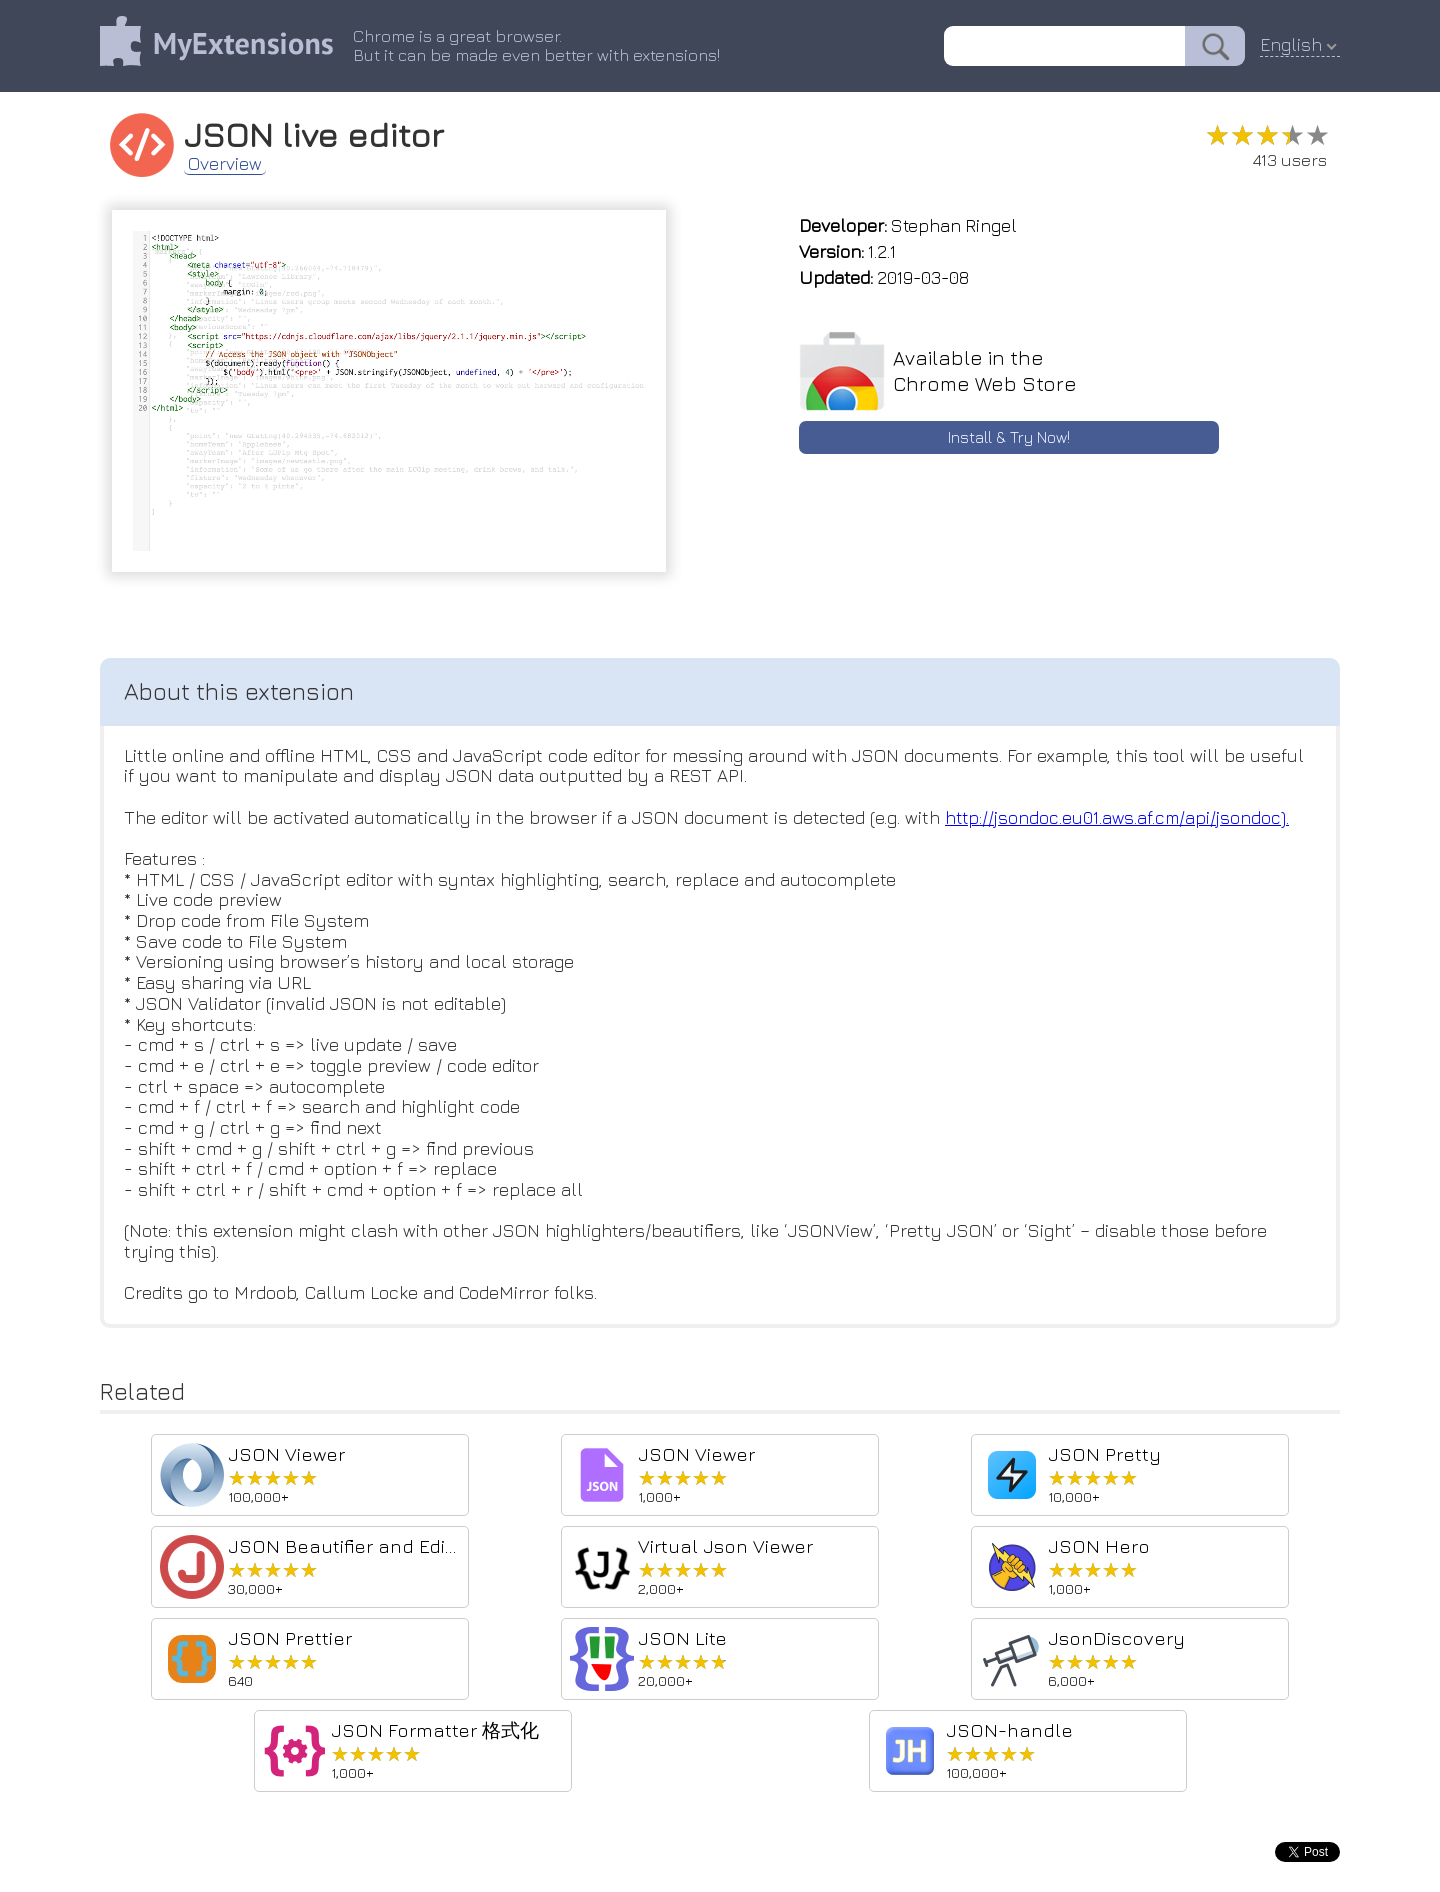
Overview (225, 164)
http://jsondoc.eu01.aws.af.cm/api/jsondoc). (1120, 817)
